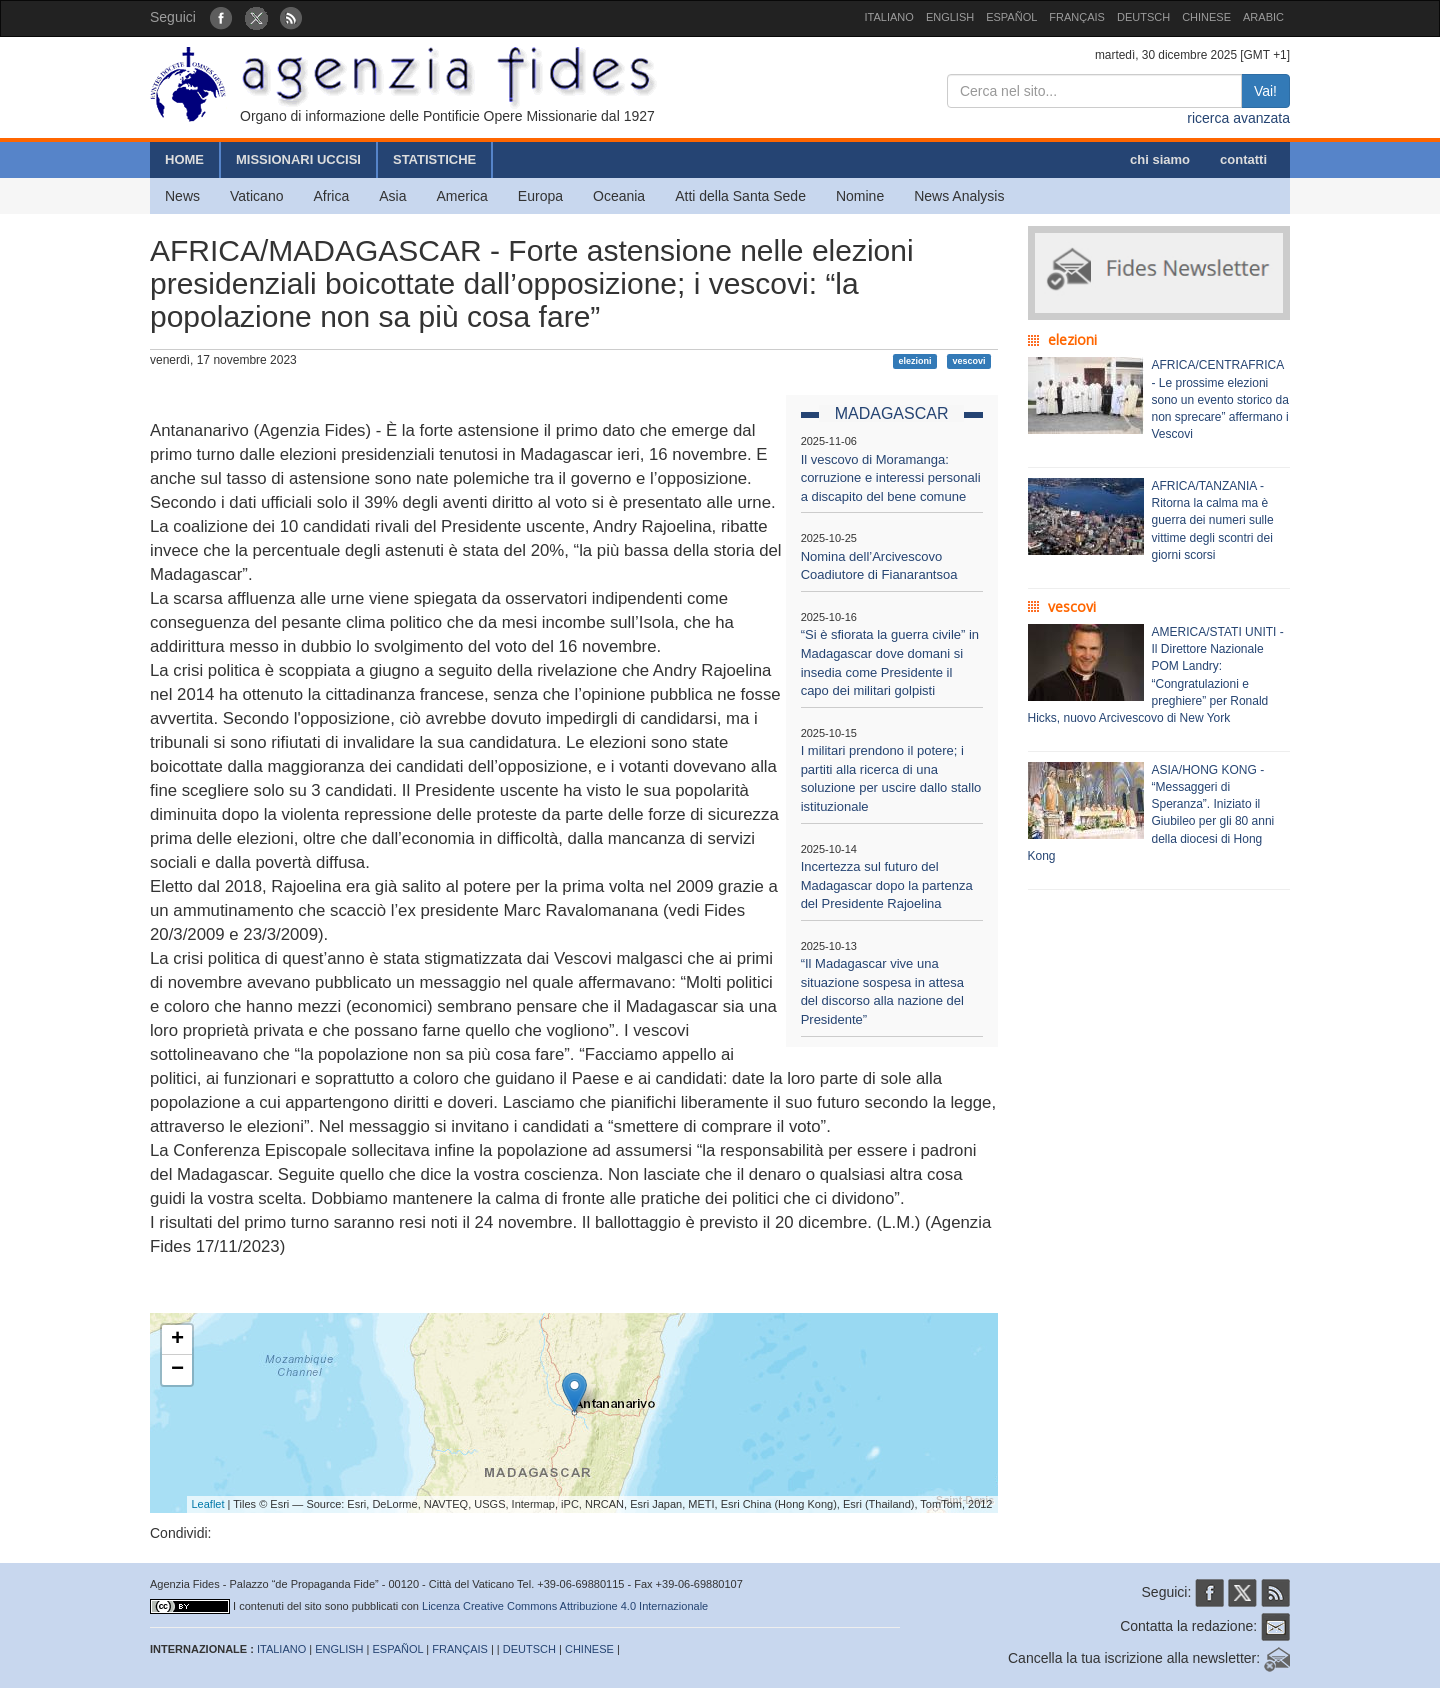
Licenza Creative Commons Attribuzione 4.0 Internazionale (565, 1606)
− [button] (177, 1370)
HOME (184, 159)
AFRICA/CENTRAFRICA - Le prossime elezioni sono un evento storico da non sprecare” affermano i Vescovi (1220, 399)
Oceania (619, 196)
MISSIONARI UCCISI (298, 159)
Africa (331, 196)
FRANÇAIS (1077, 17)
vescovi (968, 361)
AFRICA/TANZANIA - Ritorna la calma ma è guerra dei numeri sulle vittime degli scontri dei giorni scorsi (1213, 520)
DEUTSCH (1143, 17)
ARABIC (1263, 17)
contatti (1243, 159)
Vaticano (256, 196)
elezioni (915, 361)
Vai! (1265, 91)
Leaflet (208, 1504)
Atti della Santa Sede (740, 196)
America (462, 196)
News (182, 196)
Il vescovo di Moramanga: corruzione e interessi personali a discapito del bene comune (891, 478)
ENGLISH (950, 17)
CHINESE (1206, 17)
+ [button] (177, 1340)
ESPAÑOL (1011, 17)
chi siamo (1160, 159)
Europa (540, 196)
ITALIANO (889, 17)
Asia (392, 196)
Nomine (860, 196)
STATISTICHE (434, 159)
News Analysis (959, 196)
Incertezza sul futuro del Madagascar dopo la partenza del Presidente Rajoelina (887, 885)
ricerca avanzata (1238, 118)
